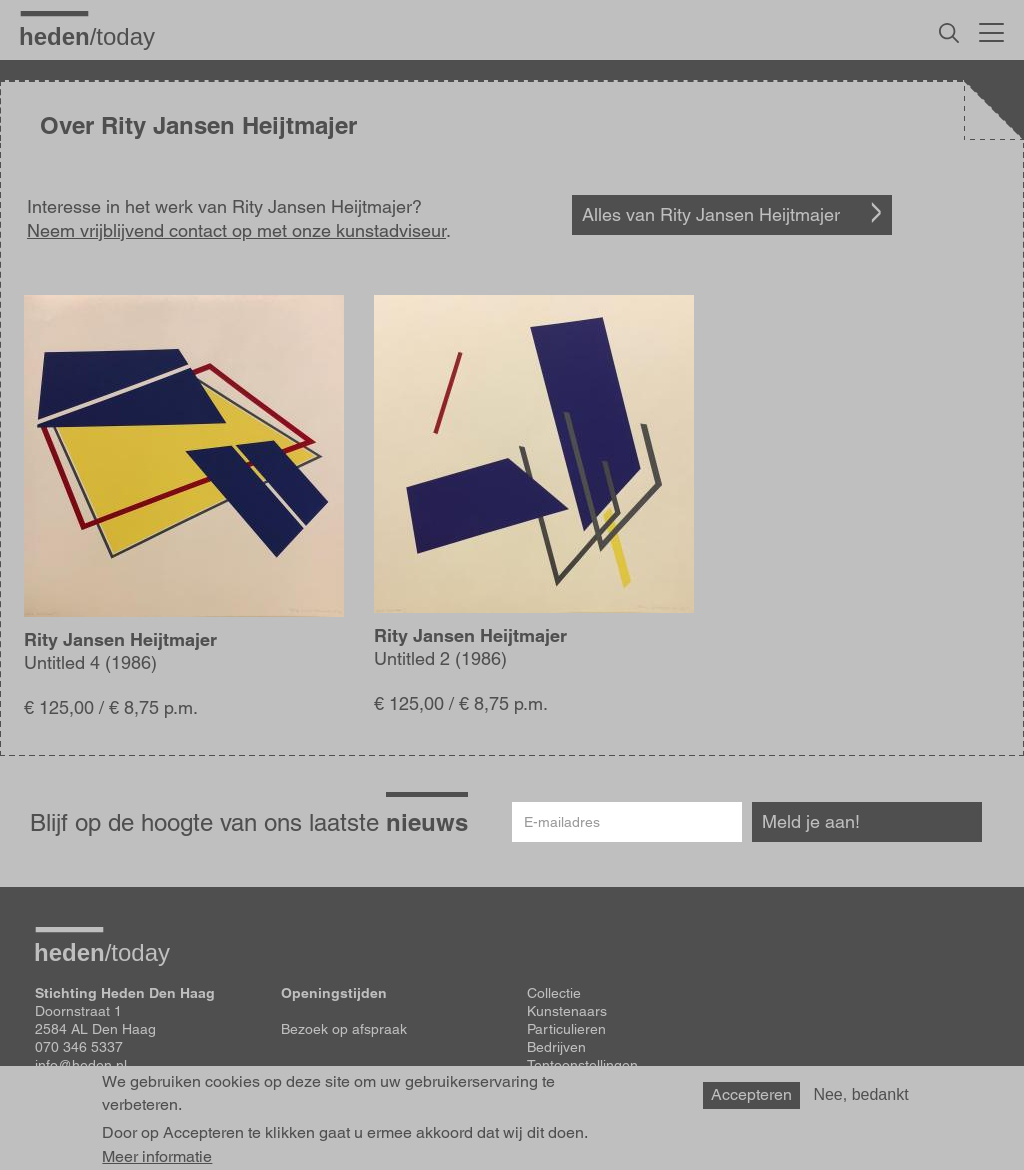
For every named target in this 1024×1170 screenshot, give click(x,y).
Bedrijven (556, 1047)
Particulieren (566, 1029)
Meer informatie (157, 1157)
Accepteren (751, 1094)
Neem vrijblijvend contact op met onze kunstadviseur (236, 230)
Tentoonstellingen (582, 1065)
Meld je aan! (811, 821)
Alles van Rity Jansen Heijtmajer (711, 214)
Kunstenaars (567, 1011)
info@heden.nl (81, 1065)
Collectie (554, 993)
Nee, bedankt (860, 1094)
